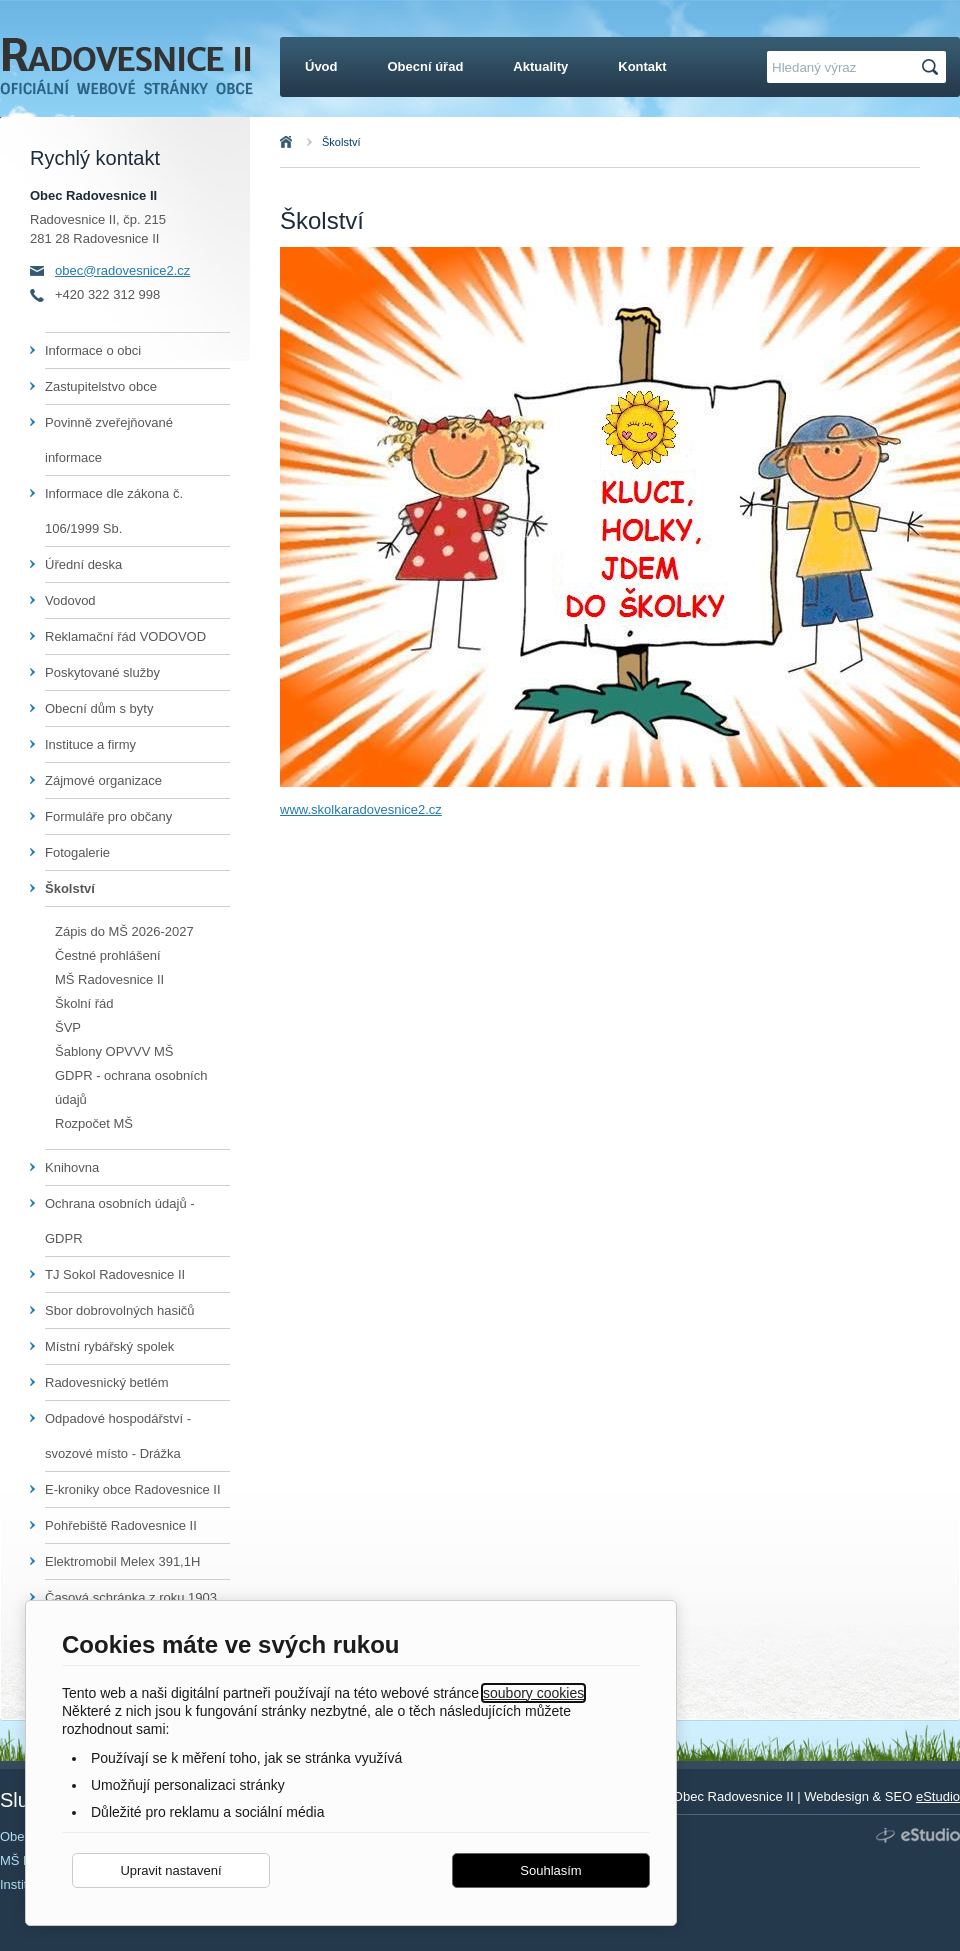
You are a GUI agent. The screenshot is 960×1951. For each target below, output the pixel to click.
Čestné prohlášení (108, 955)
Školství (341, 142)
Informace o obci (93, 350)
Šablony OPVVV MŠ (114, 1051)
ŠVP (68, 1027)
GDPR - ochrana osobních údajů (131, 1087)
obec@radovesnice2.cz (122, 270)
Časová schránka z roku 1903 (131, 1597)
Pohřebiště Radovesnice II (121, 1525)
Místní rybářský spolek (109, 1346)
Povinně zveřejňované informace (109, 440)
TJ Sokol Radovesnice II (115, 1274)
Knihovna (72, 1167)
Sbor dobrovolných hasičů (120, 1310)
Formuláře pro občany (108, 816)
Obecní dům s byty (99, 708)
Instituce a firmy (90, 744)
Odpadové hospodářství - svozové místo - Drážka (118, 1436)
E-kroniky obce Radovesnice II (133, 1489)
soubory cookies (533, 1693)
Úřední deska (83, 564)
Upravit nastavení (170, 1870)
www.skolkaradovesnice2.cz (361, 809)
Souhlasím (550, 1870)
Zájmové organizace (103, 780)
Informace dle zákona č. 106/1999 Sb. (114, 511)
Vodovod (70, 600)
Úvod (308, 142)
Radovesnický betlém (107, 1382)
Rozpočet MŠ (94, 1123)
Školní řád (84, 1003)
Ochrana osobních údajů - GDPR (120, 1221)
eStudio (938, 1796)
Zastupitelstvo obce (101, 386)
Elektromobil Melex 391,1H (122, 1561)
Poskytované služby (102, 672)
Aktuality (540, 66)
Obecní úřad (426, 66)
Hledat (933, 67)
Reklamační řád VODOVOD (125, 636)
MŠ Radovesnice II (109, 979)
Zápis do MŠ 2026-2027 (124, 931)
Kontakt (642, 66)
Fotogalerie (77, 852)
